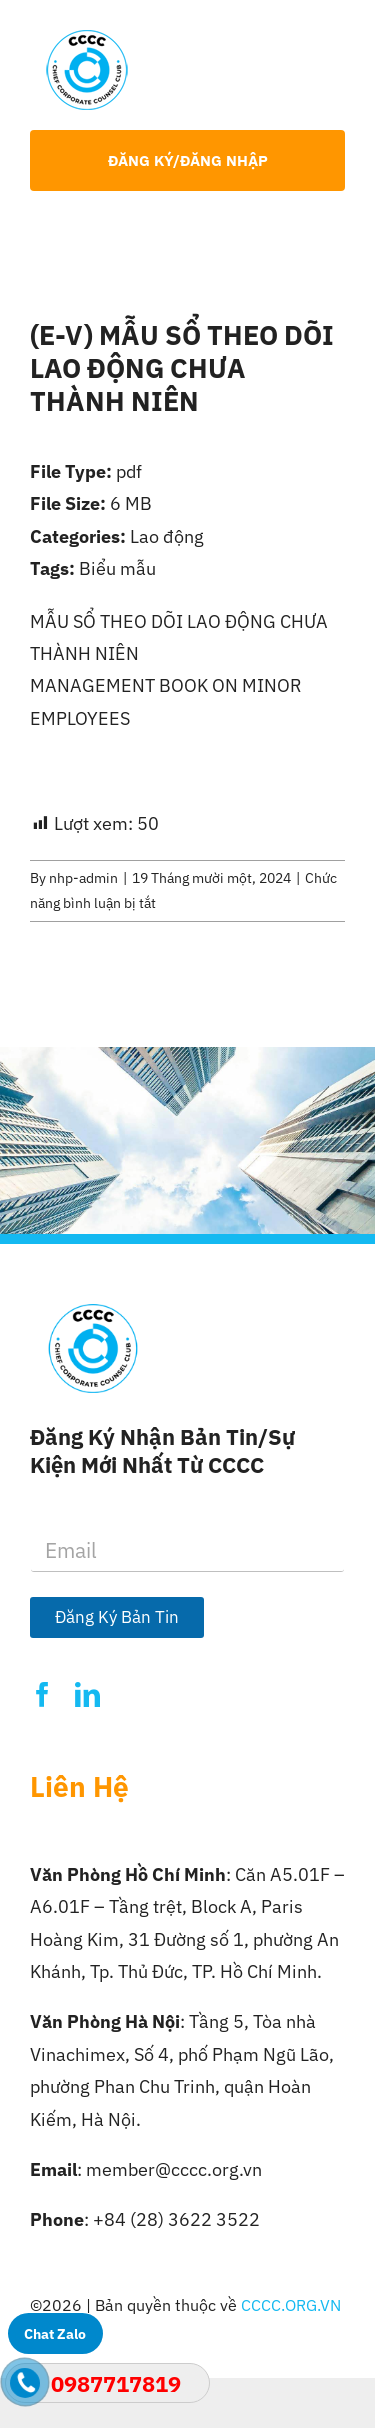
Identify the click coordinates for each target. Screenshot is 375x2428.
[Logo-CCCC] (87, 38)
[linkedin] (87, 1694)
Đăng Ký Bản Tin (117, 1617)
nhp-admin (83, 878)
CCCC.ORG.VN (291, 2305)
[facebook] (42, 1694)
